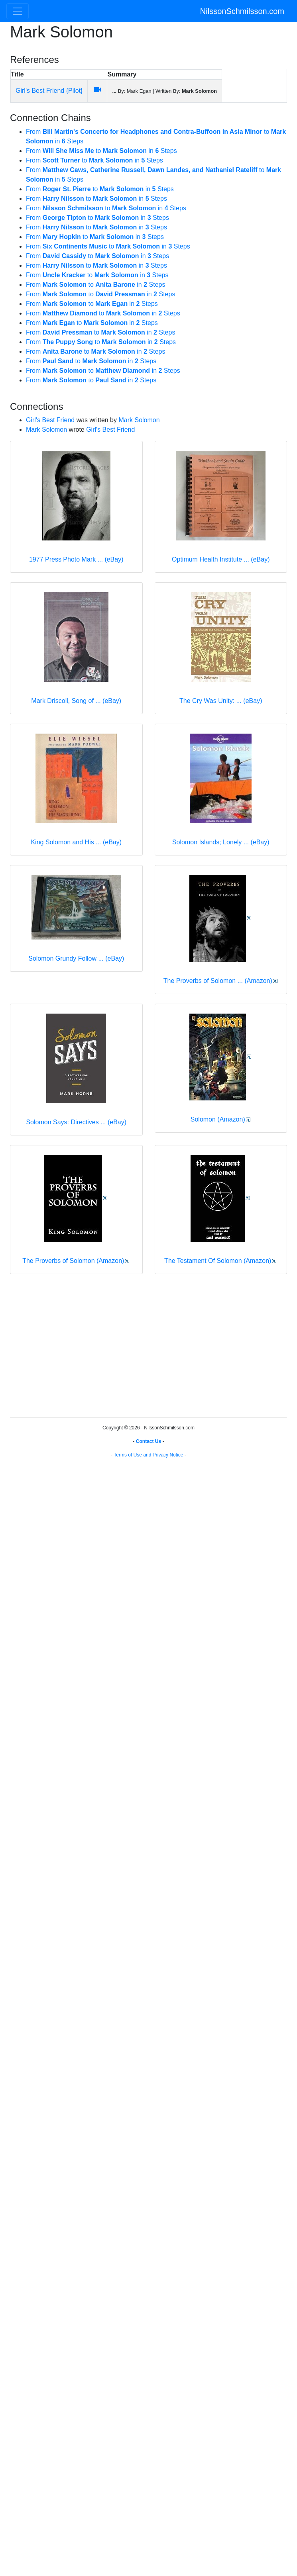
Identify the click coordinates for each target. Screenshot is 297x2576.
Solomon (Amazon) (218, 1119)
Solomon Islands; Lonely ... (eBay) (220, 842)
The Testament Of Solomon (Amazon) (217, 1260)
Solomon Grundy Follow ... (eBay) (76, 958)
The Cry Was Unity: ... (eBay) (220, 700)
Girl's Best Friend (50, 420)
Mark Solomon (138, 420)
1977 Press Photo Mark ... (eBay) (76, 559)
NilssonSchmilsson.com (242, 11)
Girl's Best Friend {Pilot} (49, 90)
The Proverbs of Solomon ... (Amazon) (217, 980)
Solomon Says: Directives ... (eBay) (76, 1122)
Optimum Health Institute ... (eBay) (220, 559)
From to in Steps (101, 150)
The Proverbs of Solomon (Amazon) (73, 1260)
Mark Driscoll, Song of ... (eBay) (76, 700)
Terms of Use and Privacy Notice (148, 1455)
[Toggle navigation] (17, 11)
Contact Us (148, 1441)
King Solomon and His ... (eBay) (76, 842)
